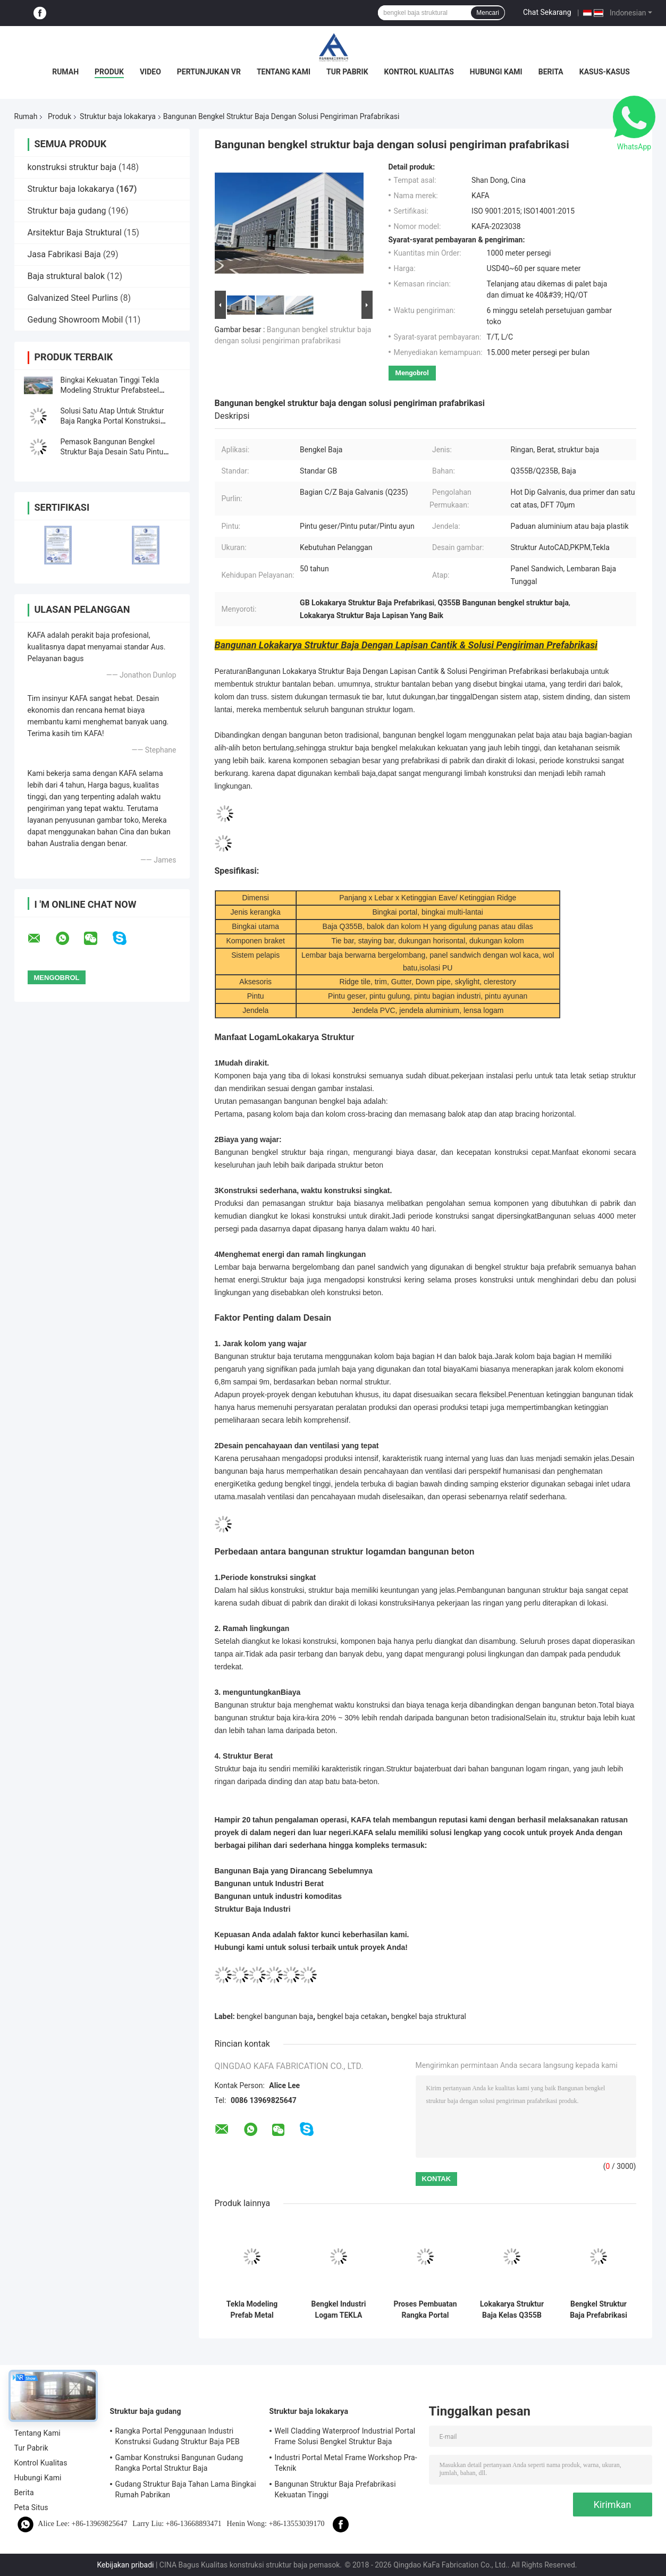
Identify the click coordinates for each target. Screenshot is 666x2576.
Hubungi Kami (496, 71)
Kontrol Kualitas (419, 71)
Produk (109, 71)
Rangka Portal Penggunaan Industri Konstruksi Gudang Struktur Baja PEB (177, 2436)
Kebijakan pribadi (125, 2565)
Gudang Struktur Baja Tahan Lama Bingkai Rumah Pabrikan (185, 2489)
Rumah (65, 71)
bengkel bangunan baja (275, 2016)
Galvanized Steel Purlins (73, 298)
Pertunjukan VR (209, 71)
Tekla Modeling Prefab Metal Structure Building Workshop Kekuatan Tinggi (252, 2310)
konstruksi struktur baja (72, 167)
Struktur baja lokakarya (118, 116)
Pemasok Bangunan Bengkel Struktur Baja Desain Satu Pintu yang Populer (112, 451)
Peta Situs (31, 2507)
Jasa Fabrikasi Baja (64, 254)
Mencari (487, 12)
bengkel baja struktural (428, 2016)
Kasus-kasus (604, 71)
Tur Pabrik (347, 71)
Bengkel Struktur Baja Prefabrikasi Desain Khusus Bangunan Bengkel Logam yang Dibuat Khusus (598, 2310)
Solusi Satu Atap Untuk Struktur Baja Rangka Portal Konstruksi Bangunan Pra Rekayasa (112, 421)
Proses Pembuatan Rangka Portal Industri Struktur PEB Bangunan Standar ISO (425, 2310)
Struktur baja (407, 1768)
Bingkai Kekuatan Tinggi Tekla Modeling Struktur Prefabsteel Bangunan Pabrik (110, 390)
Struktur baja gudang (67, 211)
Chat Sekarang (547, 12)
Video (150, 71)
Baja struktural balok (66, 276)
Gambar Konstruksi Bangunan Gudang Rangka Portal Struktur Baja (179, 2462)
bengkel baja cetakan (352, 2016)
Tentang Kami (283, 71)
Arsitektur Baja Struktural (75, 232)
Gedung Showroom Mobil (75, 320)
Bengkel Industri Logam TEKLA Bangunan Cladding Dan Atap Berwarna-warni (338, 2310)
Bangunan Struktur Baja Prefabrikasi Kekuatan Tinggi (335, 2489)
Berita (550, 71)
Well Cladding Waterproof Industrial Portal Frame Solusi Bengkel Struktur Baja (345, 2436)
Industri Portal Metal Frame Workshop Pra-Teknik (346, 2462)
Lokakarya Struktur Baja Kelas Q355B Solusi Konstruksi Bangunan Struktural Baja (512, 2310)
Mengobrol (412, 373)
